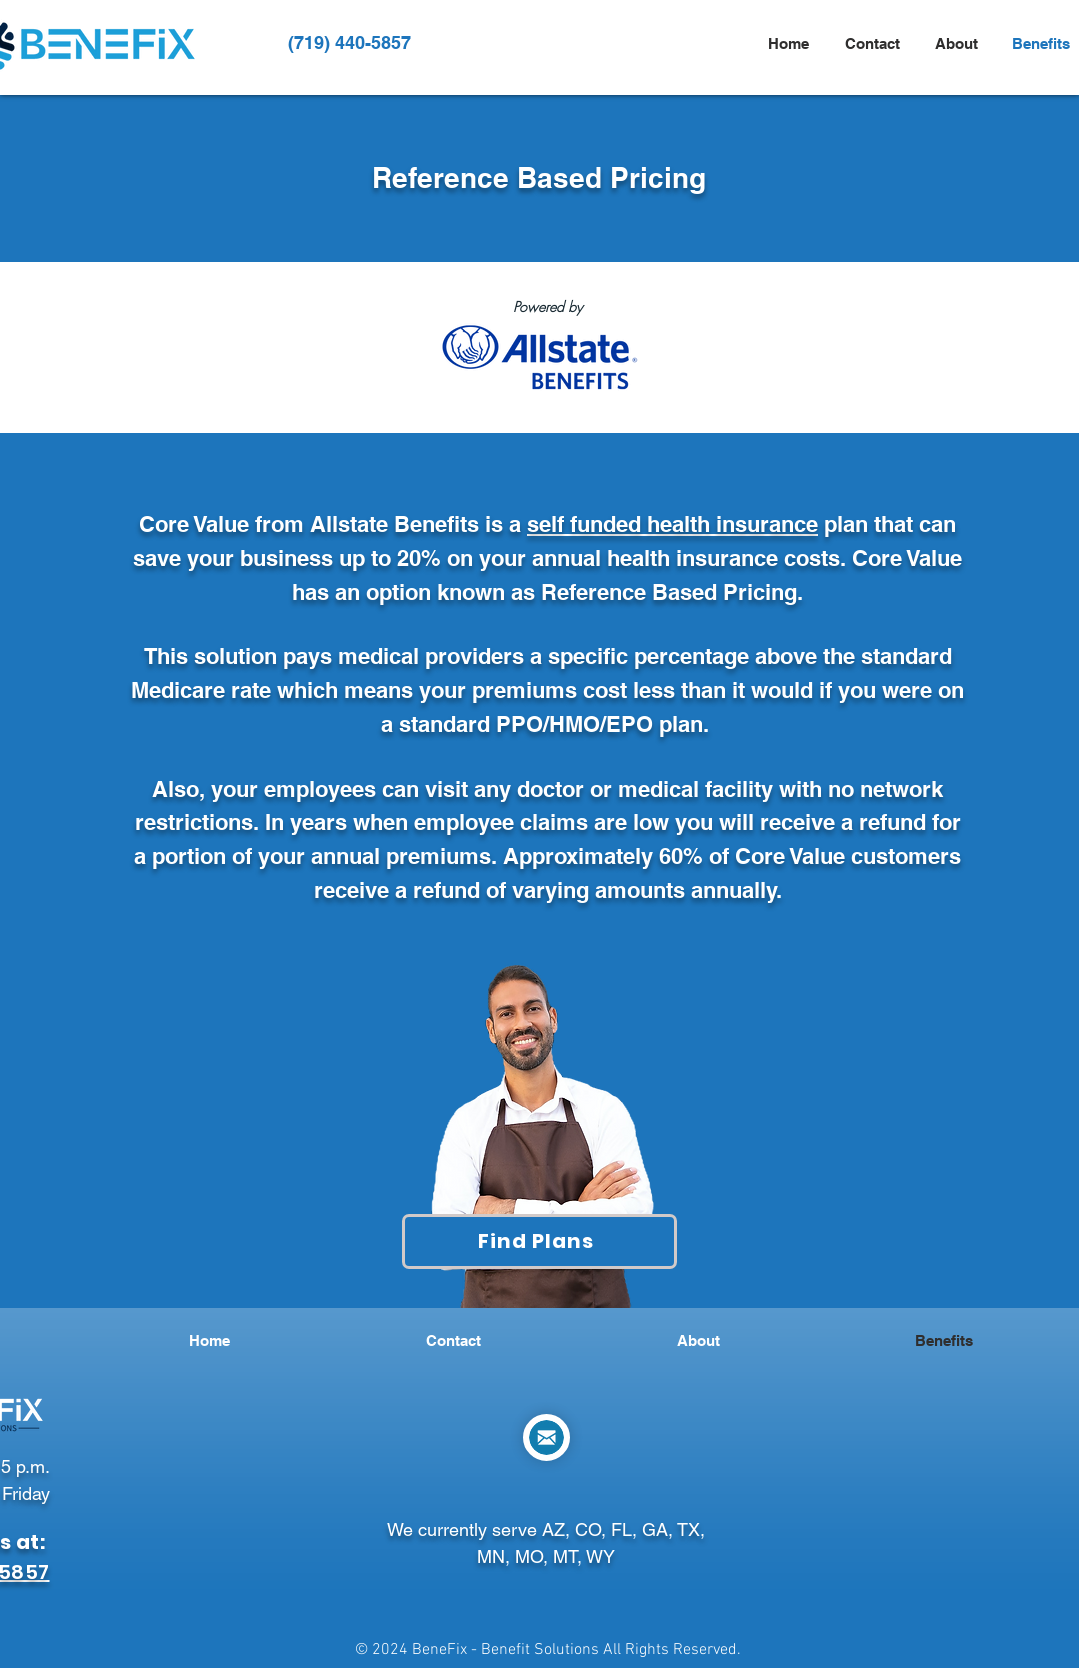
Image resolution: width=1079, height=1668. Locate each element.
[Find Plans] (539, 1241)
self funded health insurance (672, 524)
